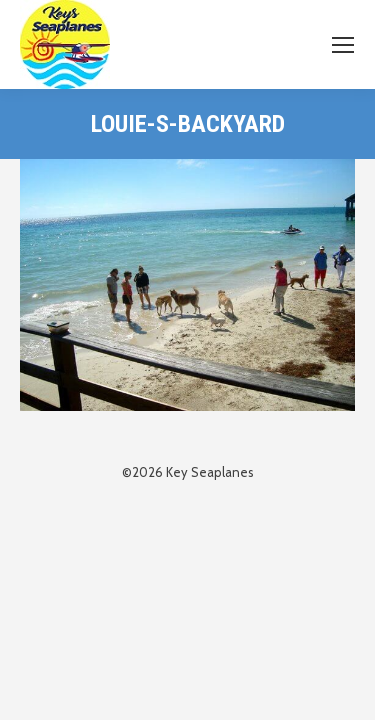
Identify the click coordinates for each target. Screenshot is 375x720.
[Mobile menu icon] (343, 45)
